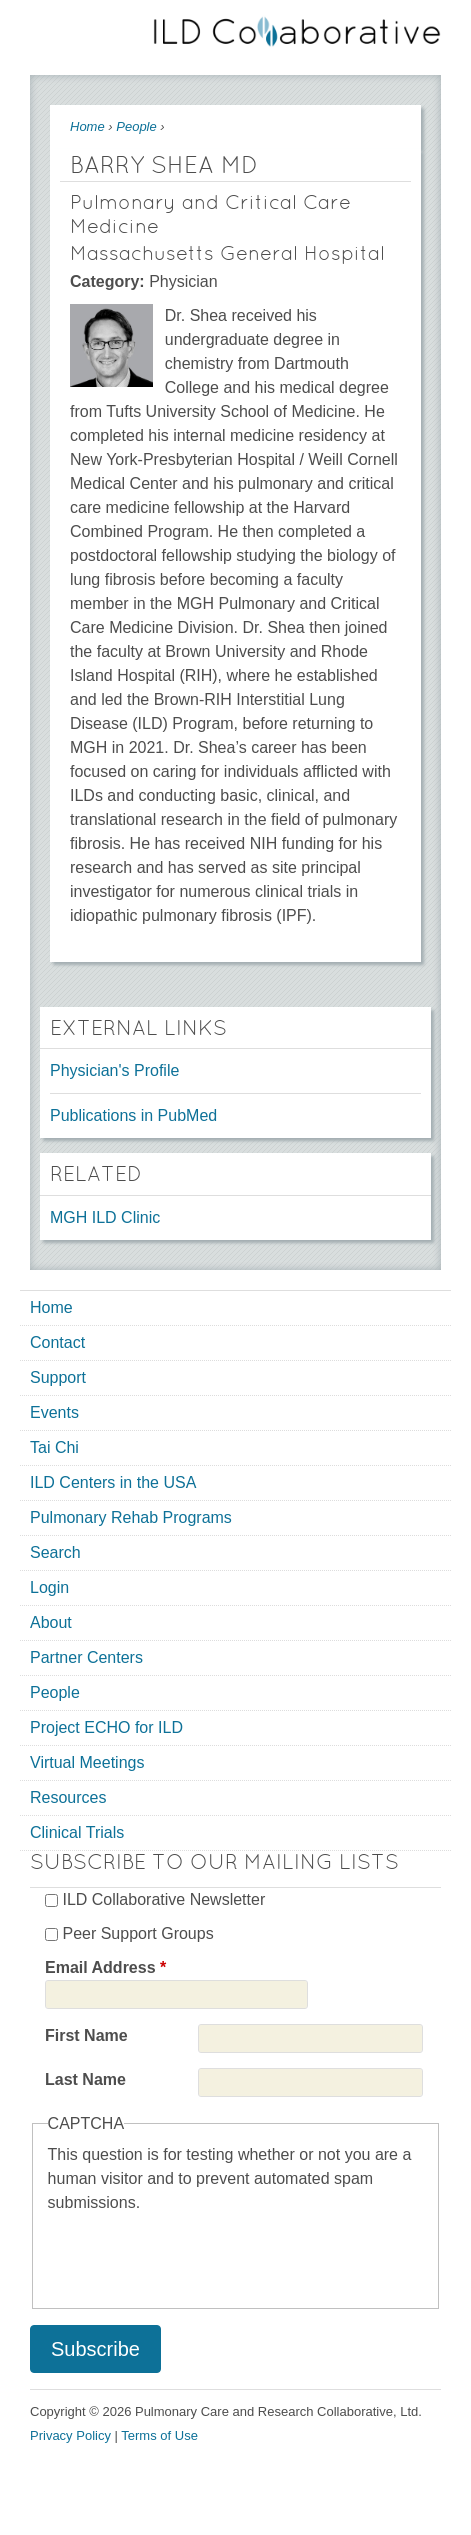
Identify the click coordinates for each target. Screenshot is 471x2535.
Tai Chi (54, 1447)
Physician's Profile (114, 1070)
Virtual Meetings (87, 1762)
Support (58, 1377)
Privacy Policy (70, 2435)
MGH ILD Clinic (105, 1217)
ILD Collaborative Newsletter (163, 1899)
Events (54, 1412)
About (51, 1622)
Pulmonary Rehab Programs (131, 1517)
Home (87, 126)
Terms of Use (159, 2435)
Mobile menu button (45, 27)
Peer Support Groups (137, 1933)
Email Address (105, 1967)
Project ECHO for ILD (106, 1727)
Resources (68, 1797)
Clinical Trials (77, 1832)
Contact (57, 1342)
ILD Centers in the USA (113, 1482)
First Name (86, 2035)
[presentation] (200, 2254)
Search (55, 1552)
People (136, 126)
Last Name (85, 2079)
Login (49, 1587)
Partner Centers (86, 1657)
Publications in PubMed (133, 1115)
